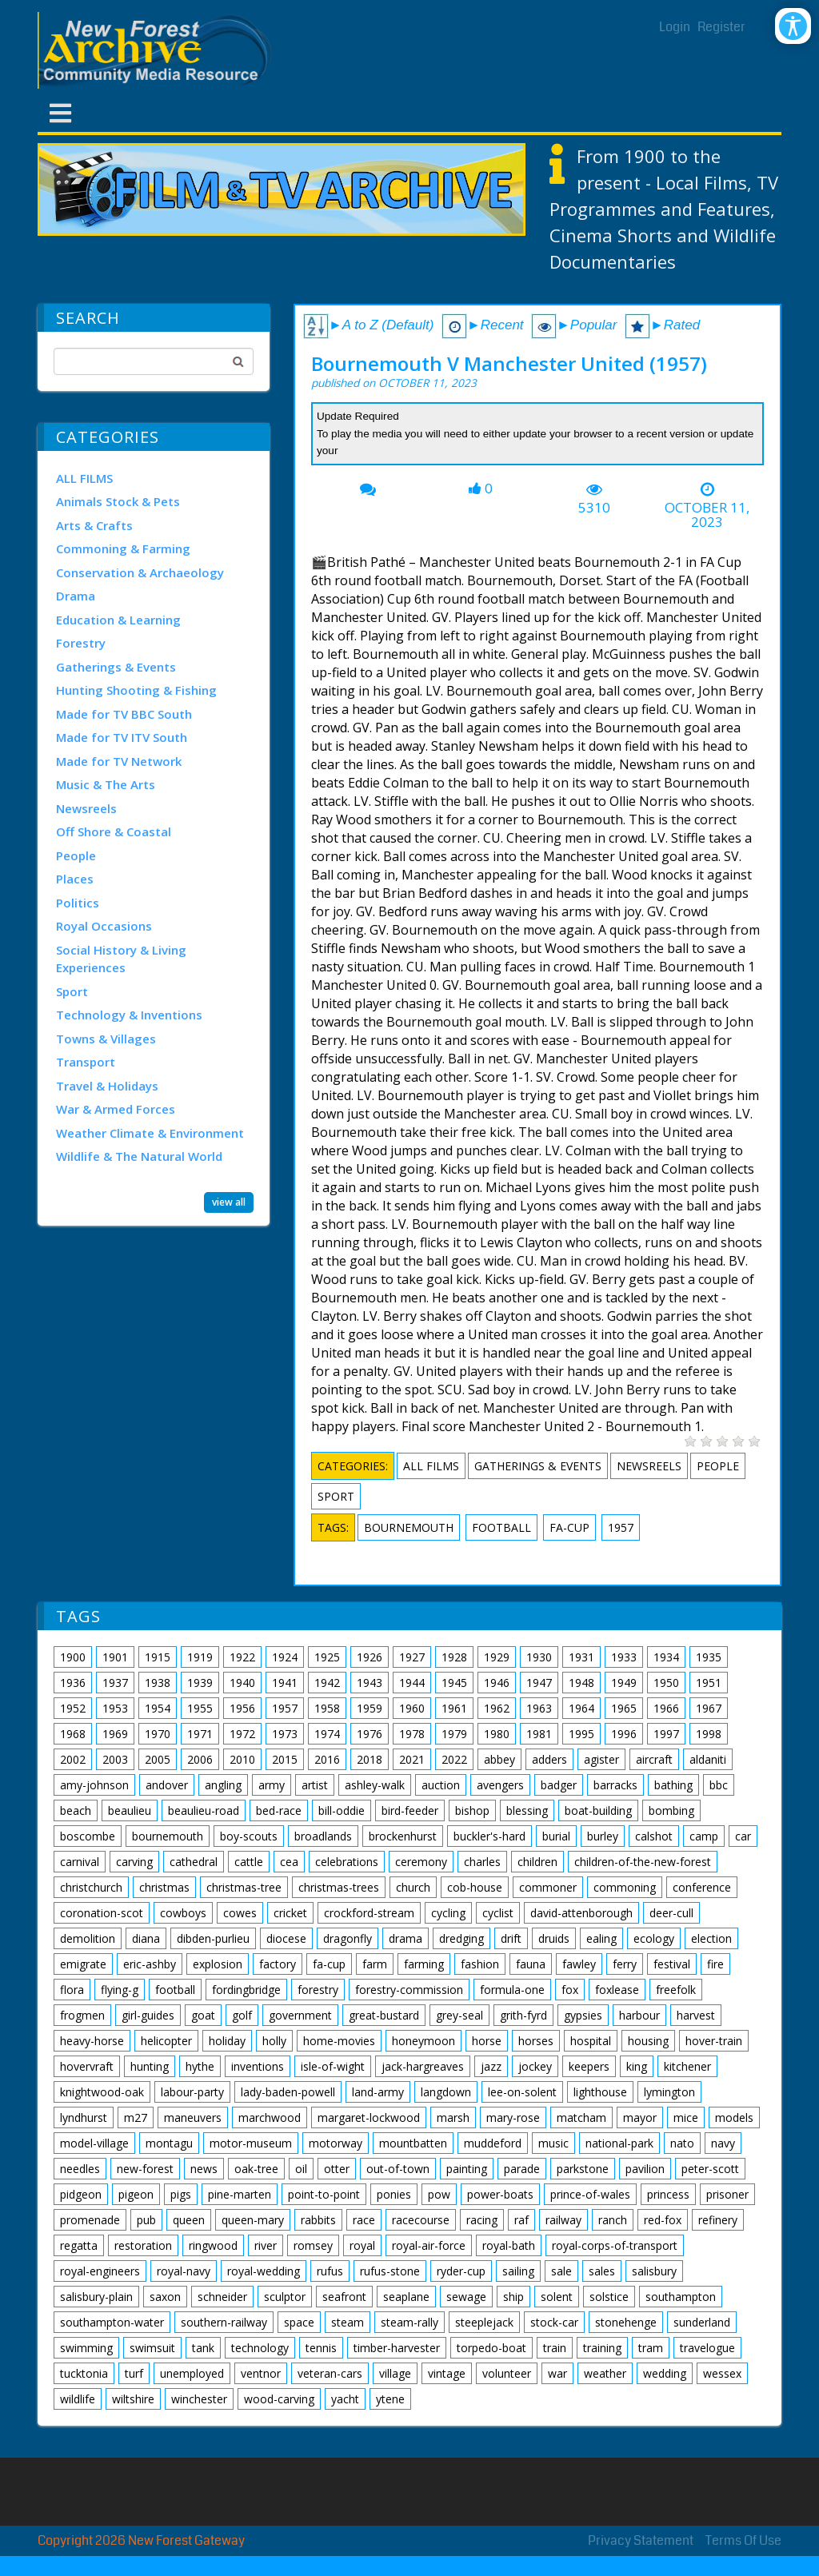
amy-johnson (94, 1784)
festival (671, 1964)
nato (682, 2143)
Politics (77, 903)
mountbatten (413, 2143)
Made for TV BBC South (124, 714)
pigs (180, 2194)
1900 (73, 1657)
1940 (242, 1682)
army (271, 1784)
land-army (378, 2091)
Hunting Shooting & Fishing (136, 690)
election (711, 1938)
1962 (496, 1708)
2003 (115, 1759)
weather (605, 2373)
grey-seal (459, 2015)
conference (702, 1887)
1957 (620, 1527)
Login (674, 27)
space (299, 2322)
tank (203, 2347)
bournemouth (408, 1527)
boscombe (87, 1836)
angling (223, 1784)
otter (337, 2168)
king (636, 2066)
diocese (286, 1938)
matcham (581, 2117)
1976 (369, 1733)
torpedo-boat (491, 2347)
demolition (87, 1938)
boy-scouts (249, 1836)
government (300, 2015)
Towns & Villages (106, 1039)
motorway (335, 2143)
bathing (673, 1784)
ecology (653, 1938)
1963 (539, 1708)
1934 (666, 1657)
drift (511, 1938)
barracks (615, 1784)
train (554, 2347)
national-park (619, 2143)
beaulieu (129, 1810)
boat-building (598, 1810)
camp (703, 1836)
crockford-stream (369, 1912)
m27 (135, 2117)
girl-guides (148, 2015)
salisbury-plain (96, 2296)
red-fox (662, 2219)
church (413, 1887)
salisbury (654, 2271)
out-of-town (397, 2168)
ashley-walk (375, 1784)
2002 (73, 1759)
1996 (624, 1733)
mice (685, 2117)
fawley (579, 1964)
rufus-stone (390, 2271)
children (537, 1861)
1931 (581, 1657)
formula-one (512, 1989)
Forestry (81, 643)
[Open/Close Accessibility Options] (793, 26)
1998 (708, 1733)
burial (556, 1836)
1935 (708, 1657)
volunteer (506, 2373)
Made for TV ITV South (121, 737)
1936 (73, 1682)
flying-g (119, 1989)
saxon (165, 2296)
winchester (199, 2399)
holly (274, 2040)
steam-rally (409, 2322)
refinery (717, 2219)
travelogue (707, 2347)
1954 (157, 1708)
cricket (290, 1912)
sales (602, 2271)
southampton (680, 2296)
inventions (257, 2066)
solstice (609, 2296)
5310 (594, 507)
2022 (454, 1759)
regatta (79, 2245)
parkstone (583, 2168)
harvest (696, 2015)
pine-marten (239, 2194)
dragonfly (347, 1938)
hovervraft (87, 2066)
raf (521, 2219)
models (734, 2117)
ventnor (261, 2373)
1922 (242, 1657)
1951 (708, 1682)
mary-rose (513, 2117)
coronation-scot (101, 1912)
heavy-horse (92, 2040)
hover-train (713, 2040)
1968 (73, 1733)
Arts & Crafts (94, 525)
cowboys (183, 1912)
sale (561, 2271)
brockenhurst (403, 1836)
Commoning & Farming (123, 548)
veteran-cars (330, 2373)
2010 (242, 1759)
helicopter (166, 2040)
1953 (115, 1708)
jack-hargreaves (423, 2066)
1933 (624, 1657)
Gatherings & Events (116, 667)
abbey (499, 1759)
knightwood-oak (102, 2091)
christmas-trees (338, 1887)
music (553, 2143)
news (204, 2168)
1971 (200, 1733)
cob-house (474, 1887)
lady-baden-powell (288, 2091)
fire (715, 1964)
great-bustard (384, 2015)
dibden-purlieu (213, 1938)
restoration (143, 2245)
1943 (369, 1682)
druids (553, 1938)
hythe (200, 2066)
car (743, 1836)
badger (559, 1784)
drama (405, 1938)
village (395, 2373)
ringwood (213, 2245)
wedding (664, 2373)
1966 (666, 1708)
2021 (412, 1759)
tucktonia (84, 2373)
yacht (345, 2399)
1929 (496, 1657)
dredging (461, 1938)
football (501, 1527)
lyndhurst (83, 2117)
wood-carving (279, 2399)
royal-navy (183, 2271)
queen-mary (253, 2219)
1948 (581, 1682)
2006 (200, 1759)
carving (134, 1861)
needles (80, 2168)
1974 (327, 1733)
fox (569, 1989)
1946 (496, 1682)
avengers (500, 1784)
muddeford (492, 2143)
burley (602, 1836)
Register (721, 27)
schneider (222, 2296)
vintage (446, 2373)
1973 (285, 1733)
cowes (240, 1912)
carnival (79, 1861)
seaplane (406, 2296)
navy (723, 2143)
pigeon (136, 2194)
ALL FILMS (84, 478)
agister (601, 1759)
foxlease (617, 1989)
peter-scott (710, 2168)
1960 (412, 1708)
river (265, 2245)
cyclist (497, 1912)
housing (648, 2040)
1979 (454, 1733)
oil (301, 2168)
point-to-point (324, 2194)
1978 (412, 1733)
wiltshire (133, 2399)
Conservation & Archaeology (140, 572)
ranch (612, 2219)
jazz (491, 2066)
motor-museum (251, 2143)
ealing (601, 1938)
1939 (200, 1682)
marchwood (269, 2117)
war (557, 2373)
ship (513, 2296)
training (602, 2347)
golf (242, 2015)
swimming (86, 2347)
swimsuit (152, 2347)
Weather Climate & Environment (150, 1133)
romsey (313, 2245)
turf (134, 2373)
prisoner (727, 2194)
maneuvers (193, 2117)
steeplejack (484, 2322)
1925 (327, 1657)
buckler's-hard (489, 1836)
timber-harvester (397, 2347)
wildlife (77, 2399)
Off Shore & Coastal (113, 831)
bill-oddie (341, 1810)
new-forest (145, 2168)
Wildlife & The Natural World (139, 1156)
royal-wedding (263, 2271)
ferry (625, 1964)
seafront (344, 2296)
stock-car (554, 2322)
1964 (581, 1708)
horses (535, 2040)
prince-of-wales (590, 2194)
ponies (394, 2194)
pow (439, 2194)
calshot (654, 1836)
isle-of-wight (333, 2066)
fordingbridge (246, 1989)
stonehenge (626, 2322)
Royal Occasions (104, 926)
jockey (535, 2066)
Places (75, 879)
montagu (169, 2143)
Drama (75, 596)
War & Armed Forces (115, 1109)
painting (466, 2168)
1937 (115, 1682)
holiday (227, 2040)
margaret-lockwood (369, 2117)
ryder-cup (461, 2271)
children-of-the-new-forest (642, 1861)
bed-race (279, 1810)
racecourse (420, 2219)
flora (72, 1989)
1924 (285, 1657)
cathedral (194, 1861)
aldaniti (707, 1759)
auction (440, 1784)
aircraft (654, 1759)
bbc (718, 1784)
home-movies (339, 2040)
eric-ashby (149, 1964)
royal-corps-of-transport (614, 2245)
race (364, 2219)
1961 (454, 1708)
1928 (454, 1657)
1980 (496, 1733)
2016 (327, 1759)
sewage (466, 2296)
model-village (94, 2143)
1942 (327, 1682)
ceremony (421, 1861)
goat (203, 2015)
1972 (242, 1733)
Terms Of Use (743, 2540)
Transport (85, 1062)
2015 (285, 1759)
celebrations (346, 1861)
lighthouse (600, 2091)
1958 (327, 1708)
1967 (708, 1708)
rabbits (318, 2219)
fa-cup (569, 1527)
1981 (539, 1733)
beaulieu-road (203, 1810)
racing (481, 2219)
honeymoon (423, 2040)
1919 (200, 1657)
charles (482, 1861)
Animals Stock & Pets (118, 501)
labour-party (192, 2091)
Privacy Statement (640, 2540)
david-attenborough (581, 1912)
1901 (115, 1657)
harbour (639, 2015)
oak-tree (256, 2168)
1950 (666, 1682)
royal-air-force (428, 2245)
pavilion (645, 2168)
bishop (472, 1810)
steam (347, 2322)
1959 (369, 1708)
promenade (90, 2219)
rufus (330, 2271)
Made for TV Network (119, 761)
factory (277, 1964)
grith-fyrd (523, 2015)
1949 (624, 1682)
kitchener (687, 2066)
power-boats (500, 2194)
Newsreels (86, 808)
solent (557, 2296)
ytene (390, 2399)
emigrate (83, 1964)
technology (260, 2347)
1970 (157, 1733)
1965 (624, 1708)
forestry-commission (409, 1989)
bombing (671, 1810)
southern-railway (224, 2322)
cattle (248, 1861)
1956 (242, 1708)
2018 (369, 1759)
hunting (149, 2066)
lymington (669, 2091)
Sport (72, 991)
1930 (539, 1657)
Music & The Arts (105, 784)
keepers (589, 2066)
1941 (285, 1682)
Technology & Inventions (129, 1015)
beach (75, 1810)
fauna (530, 1964)
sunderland (701, 2322)
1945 (454, 1682)
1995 (581, 1733)
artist (315, 1784)
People (76, 855)
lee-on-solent (522, 2091)
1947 (539, 1682)
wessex (722, 2373)
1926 (369, 1657)
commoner (548, 1887)
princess (668, 2194)
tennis (321, 2347)
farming (424, 1964)
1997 (666, 1733)
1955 (200, 1708)
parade (522, 2168)
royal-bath (508, 2245)
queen (189, 2219)
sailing (518, 2271)
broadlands (323, 1836)
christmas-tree (244, 1887)
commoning (624, 1887)
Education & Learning (118, 620)
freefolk (676, 1989)
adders (549, 1759)
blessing (527, 1810)
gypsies (583, 2015)
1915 (157, 1657)
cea (289, 1861)
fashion (480, 1964)
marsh (453, 2117)
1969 (115, 1733)
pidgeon (81, 2194)
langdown (446, 2091)
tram (650, 2347)
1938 (157, 1682)
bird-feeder (410, 1810)
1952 (73, 1708)
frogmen (82, 2015)
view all (229, 1202)
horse (486, 2040)
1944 (412, 1682)
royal (362, 2245)
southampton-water (112, 2322)
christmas (164, 1887)
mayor (640, 2117)
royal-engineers (100, 2271)
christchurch (91, 1887)
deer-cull (671, 1912)
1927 (412, 1657)
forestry (318, 1989)
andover (167, 1784)
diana (146, 1938)
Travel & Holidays (107, 1086)
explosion (217, 1964)
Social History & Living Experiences (121, 959)
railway (563, 2219)
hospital (590, 2040)
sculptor (285, 2296)
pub (146, 2219)
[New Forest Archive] (158, 50)
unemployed (192, 2373)
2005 (157, 1759)
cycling (448, 1912)
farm (374, 1964)
